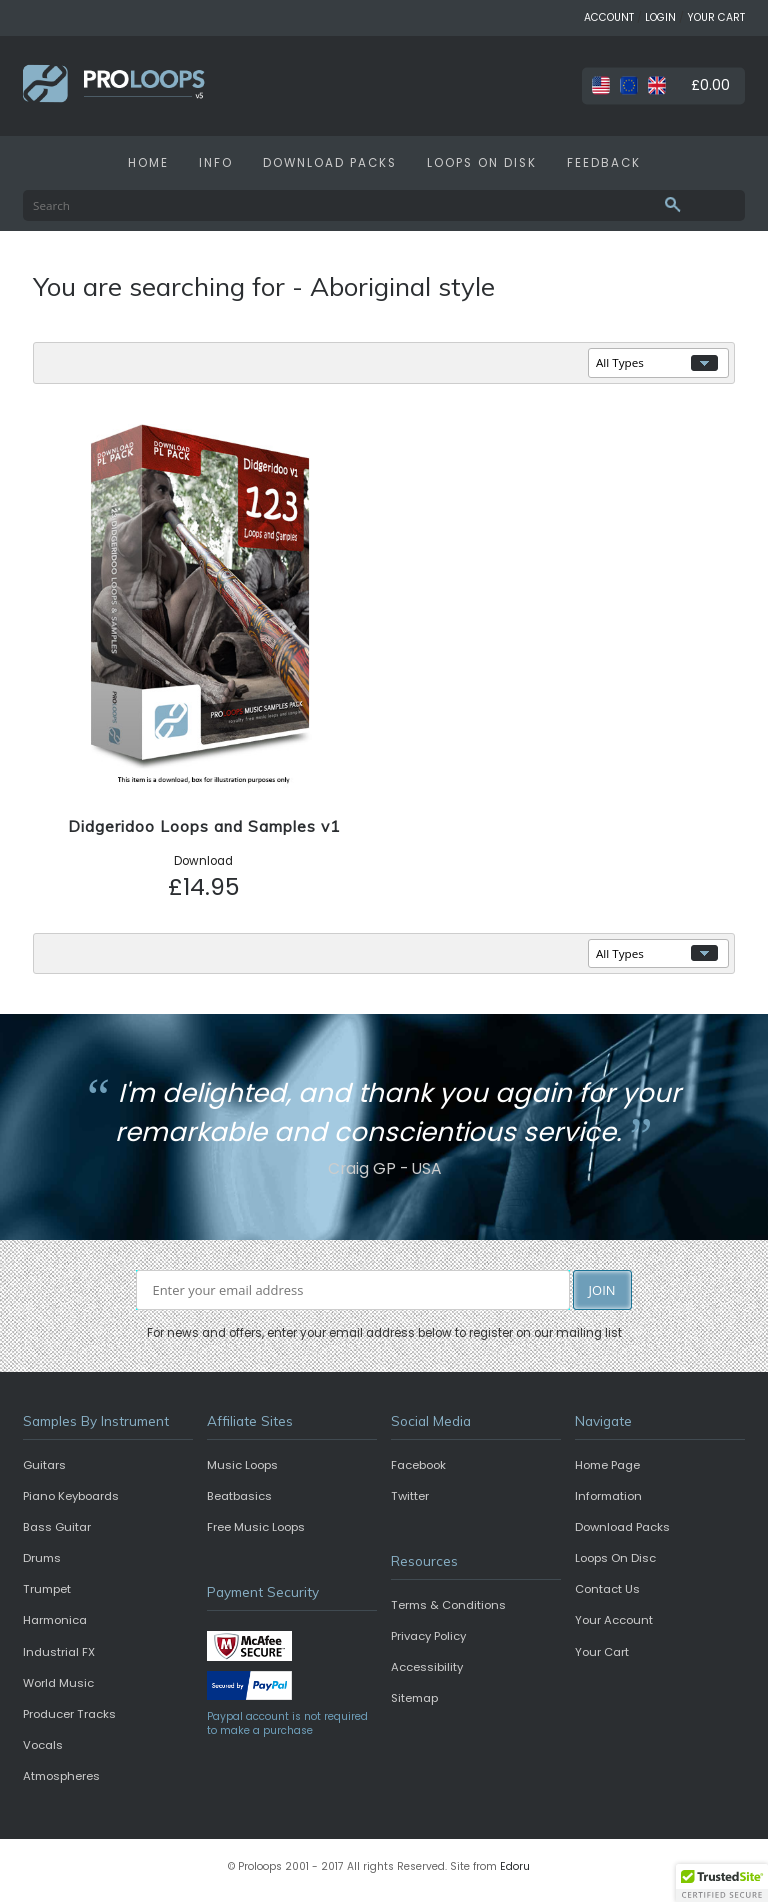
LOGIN (660, 17)
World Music (58, 1683)
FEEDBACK (604, 163)
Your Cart (602, 1652)
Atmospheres (61, 1776)
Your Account (614, 1620)
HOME (148, 163)
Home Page (607, 1465)
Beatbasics (239, 1496)
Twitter (410, 1496)
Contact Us (607, 1589)
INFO (216, 163)
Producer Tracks (69, 1714)
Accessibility (427, 1667)
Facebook (418, 1465)
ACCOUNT (609, 17)
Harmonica (55, 1620)
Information (608, 1496)
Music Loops (242, 1465)
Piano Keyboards (71, 1496)
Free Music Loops (256, 1527)
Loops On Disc (615, 1558)
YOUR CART (716, 17)
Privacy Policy (428, 1636)
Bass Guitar (57, 1527)
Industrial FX (59, 1652)
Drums (42, 1558)
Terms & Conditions (448, 1605)
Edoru (515, 1866)
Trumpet (47, 1589)
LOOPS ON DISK (482, 163)
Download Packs (622, 1527)
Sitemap (414, 1698)
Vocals (43, 1745)
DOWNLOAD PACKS (330, 163)
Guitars (44, 1465)
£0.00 (710, 85)
